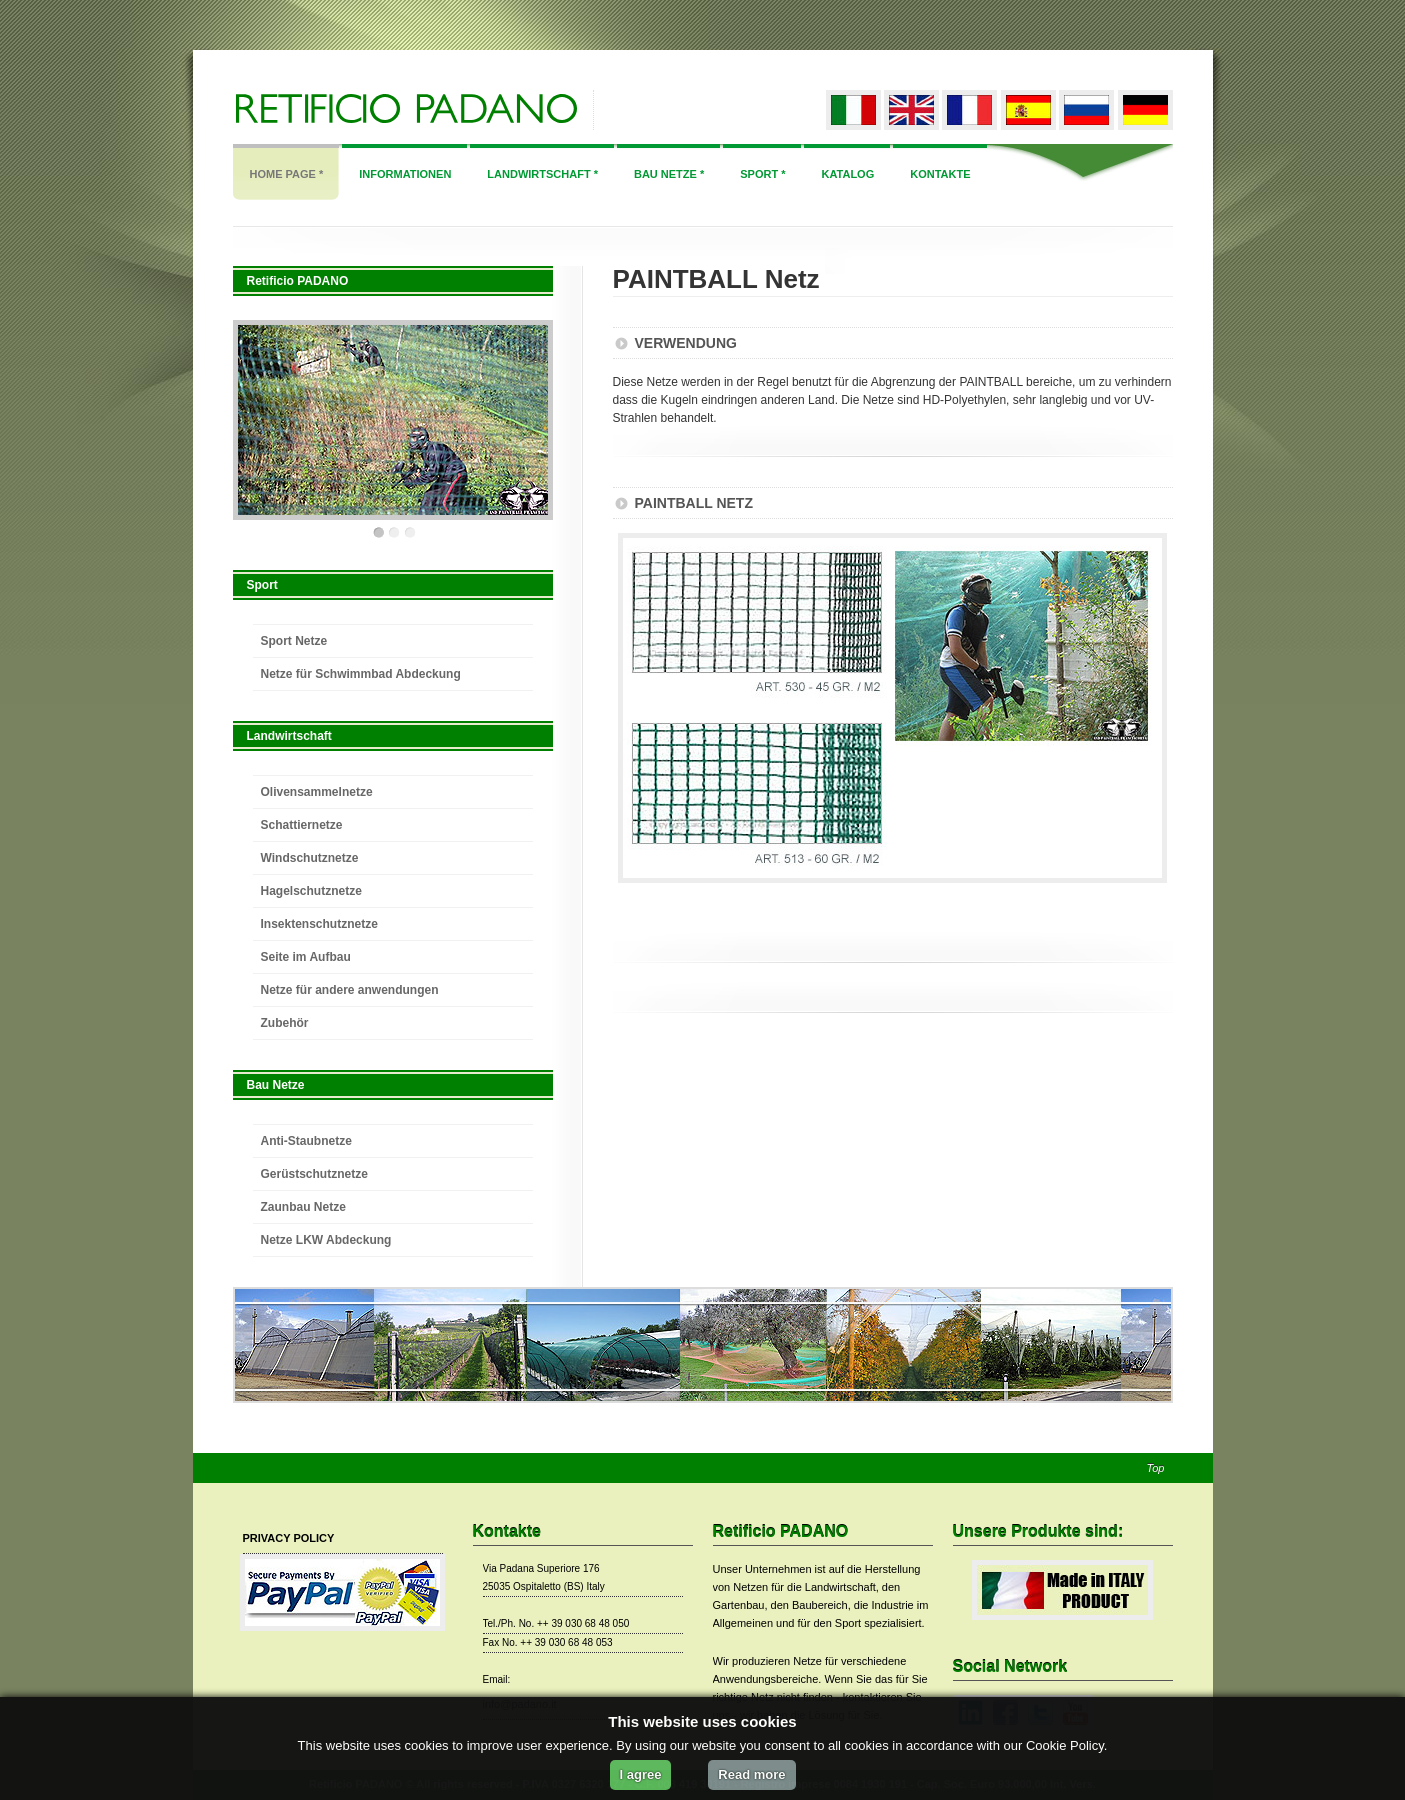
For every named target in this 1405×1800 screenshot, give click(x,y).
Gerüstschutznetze (314, 1174)
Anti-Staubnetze (306, 1141)
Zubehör (285, 1023)
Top (1156, 1468)
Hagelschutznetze (311, 891)
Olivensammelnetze (317, 792)
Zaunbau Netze (303, 1207)
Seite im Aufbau (306, 957)
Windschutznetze (310, 858)
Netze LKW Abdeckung (326, 1240)
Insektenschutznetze (319, 924)
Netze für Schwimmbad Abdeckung (361, 674)
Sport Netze (294, 641)
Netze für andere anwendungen (350, 990)
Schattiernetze (302, 825)
